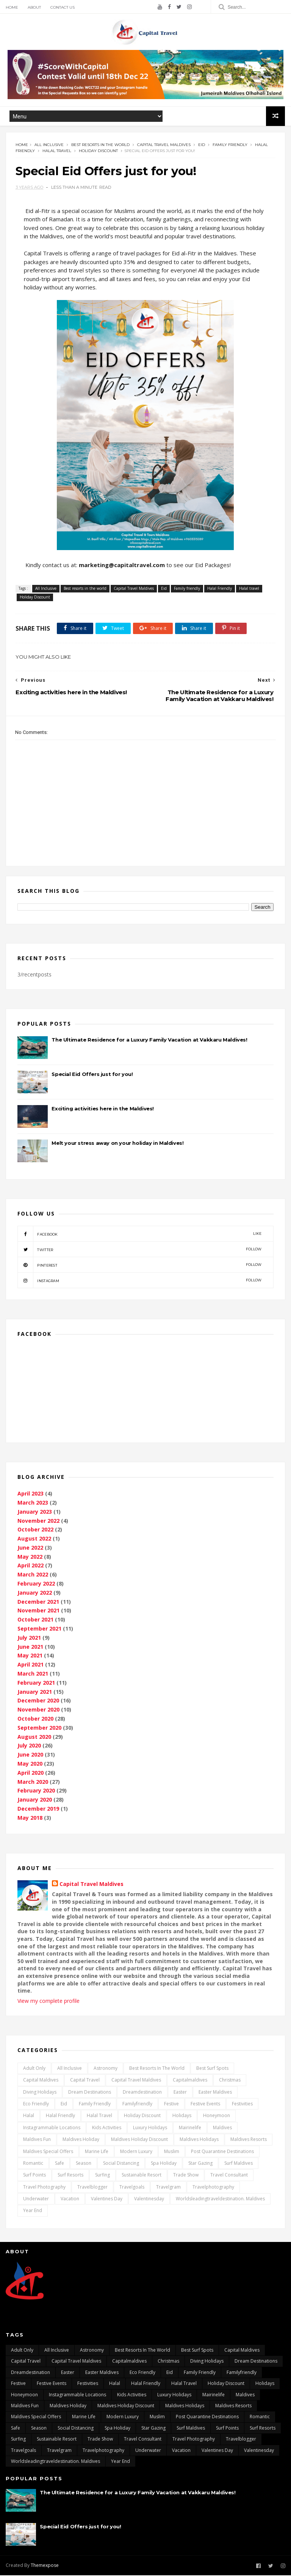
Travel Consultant (229, 2176)
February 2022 (36, 1584)
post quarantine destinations (222, 2152)
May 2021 (29, 1656)
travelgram (168, 2188)
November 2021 (38, 1611)
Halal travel (56, 151)
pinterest (139, 1265)
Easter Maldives (215, 2093)
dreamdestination (142, 2093)
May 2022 (29, 1557)
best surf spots (212, 2069)
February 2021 (36, 1683)
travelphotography (213, 2188)
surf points (34, 2176)
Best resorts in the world (100, 145)
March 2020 (32, 1782)
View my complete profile (48, 2001)
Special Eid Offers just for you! (92, 1075)
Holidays (181, 2116)
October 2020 (35, 1719)
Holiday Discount (98, 151)
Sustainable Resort (141, 2176)
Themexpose (45, 2566)
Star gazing (200, 2164)
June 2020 (30, 1755)
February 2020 (36, 1791)
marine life (96, 2152)
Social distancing (121, 2164)
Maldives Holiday (81, 2140)
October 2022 (35, 1530)
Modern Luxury (136, 2152)
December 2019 (38, 1809)
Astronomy (105, 2069)
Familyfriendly (137, 2105)
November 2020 (38, 1710)
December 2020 (38, 1701)
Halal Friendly (219, 589)
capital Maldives (40, 2081)
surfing (102, 2176)
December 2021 (38, 1602)
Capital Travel (85, 2081)
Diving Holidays (39, 2093)
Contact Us (62, 7)
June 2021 (30, 1647)
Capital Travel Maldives (164, 145)
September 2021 (39, 1629)
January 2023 (34, 1512)
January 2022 (34, 1593)
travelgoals (131, 2188)
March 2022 (32, 1575)
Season (83, 2164)
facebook (139, 1234)
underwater (36, 2200)
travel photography (44, 2188)
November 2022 (38, 1521)
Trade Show (186, 2176)
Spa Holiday (164, 2164)
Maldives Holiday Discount (139, 2140)
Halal (28, 2116)
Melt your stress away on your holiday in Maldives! (117, 1144)
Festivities (242, 2105)
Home (12, 7)
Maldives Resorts (248, 2140)
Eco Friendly (36, 2105)
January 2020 (34, 1800)
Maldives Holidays (199, 2140)
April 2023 (30, 1494)
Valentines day (106, 2200)
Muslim (171, 2152)
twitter (139, 1250)
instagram (139, 1281)
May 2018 (29, 1818)
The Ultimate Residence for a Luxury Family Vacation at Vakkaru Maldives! (149, 1041)
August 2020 (34, 1737)
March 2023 (32, 1503)
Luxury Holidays (150, 2128)
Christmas (230, 2081)
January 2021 (34, 1692)
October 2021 (35, 1620)
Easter (180, 2093)
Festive (171, 2105)
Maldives (222, 2128)
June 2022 (30, 1548)
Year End (32, 2212)
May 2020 (29, 1764)
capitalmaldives (190, 2081)
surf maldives (238, 2164)
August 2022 (34, 1539)
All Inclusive (49, 145)
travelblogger (92, 2188)
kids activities (106, 2128)
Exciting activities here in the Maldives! (103, 1110)
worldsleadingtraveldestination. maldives (220, 2200)
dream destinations (89, 2093)
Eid (201, 145)
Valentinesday (149, 2200)
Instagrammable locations (51, 2128)
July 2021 (29, 1638)
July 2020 (29, 1746)
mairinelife (190, 2128)
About (34, 7)
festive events (205, 2105)
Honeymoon (216, 2116)
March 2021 (32, 1674)
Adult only (34, 2069)
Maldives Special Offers (48, 2152)
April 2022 (30, 1566)
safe (59, 2164)
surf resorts (70, 2176)
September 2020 (39, 1728)
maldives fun (37, 2140)
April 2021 (30, 1665)
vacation (70, 2200)
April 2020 (30, 1773)
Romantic (33, 2164)
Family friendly (230, 145)
